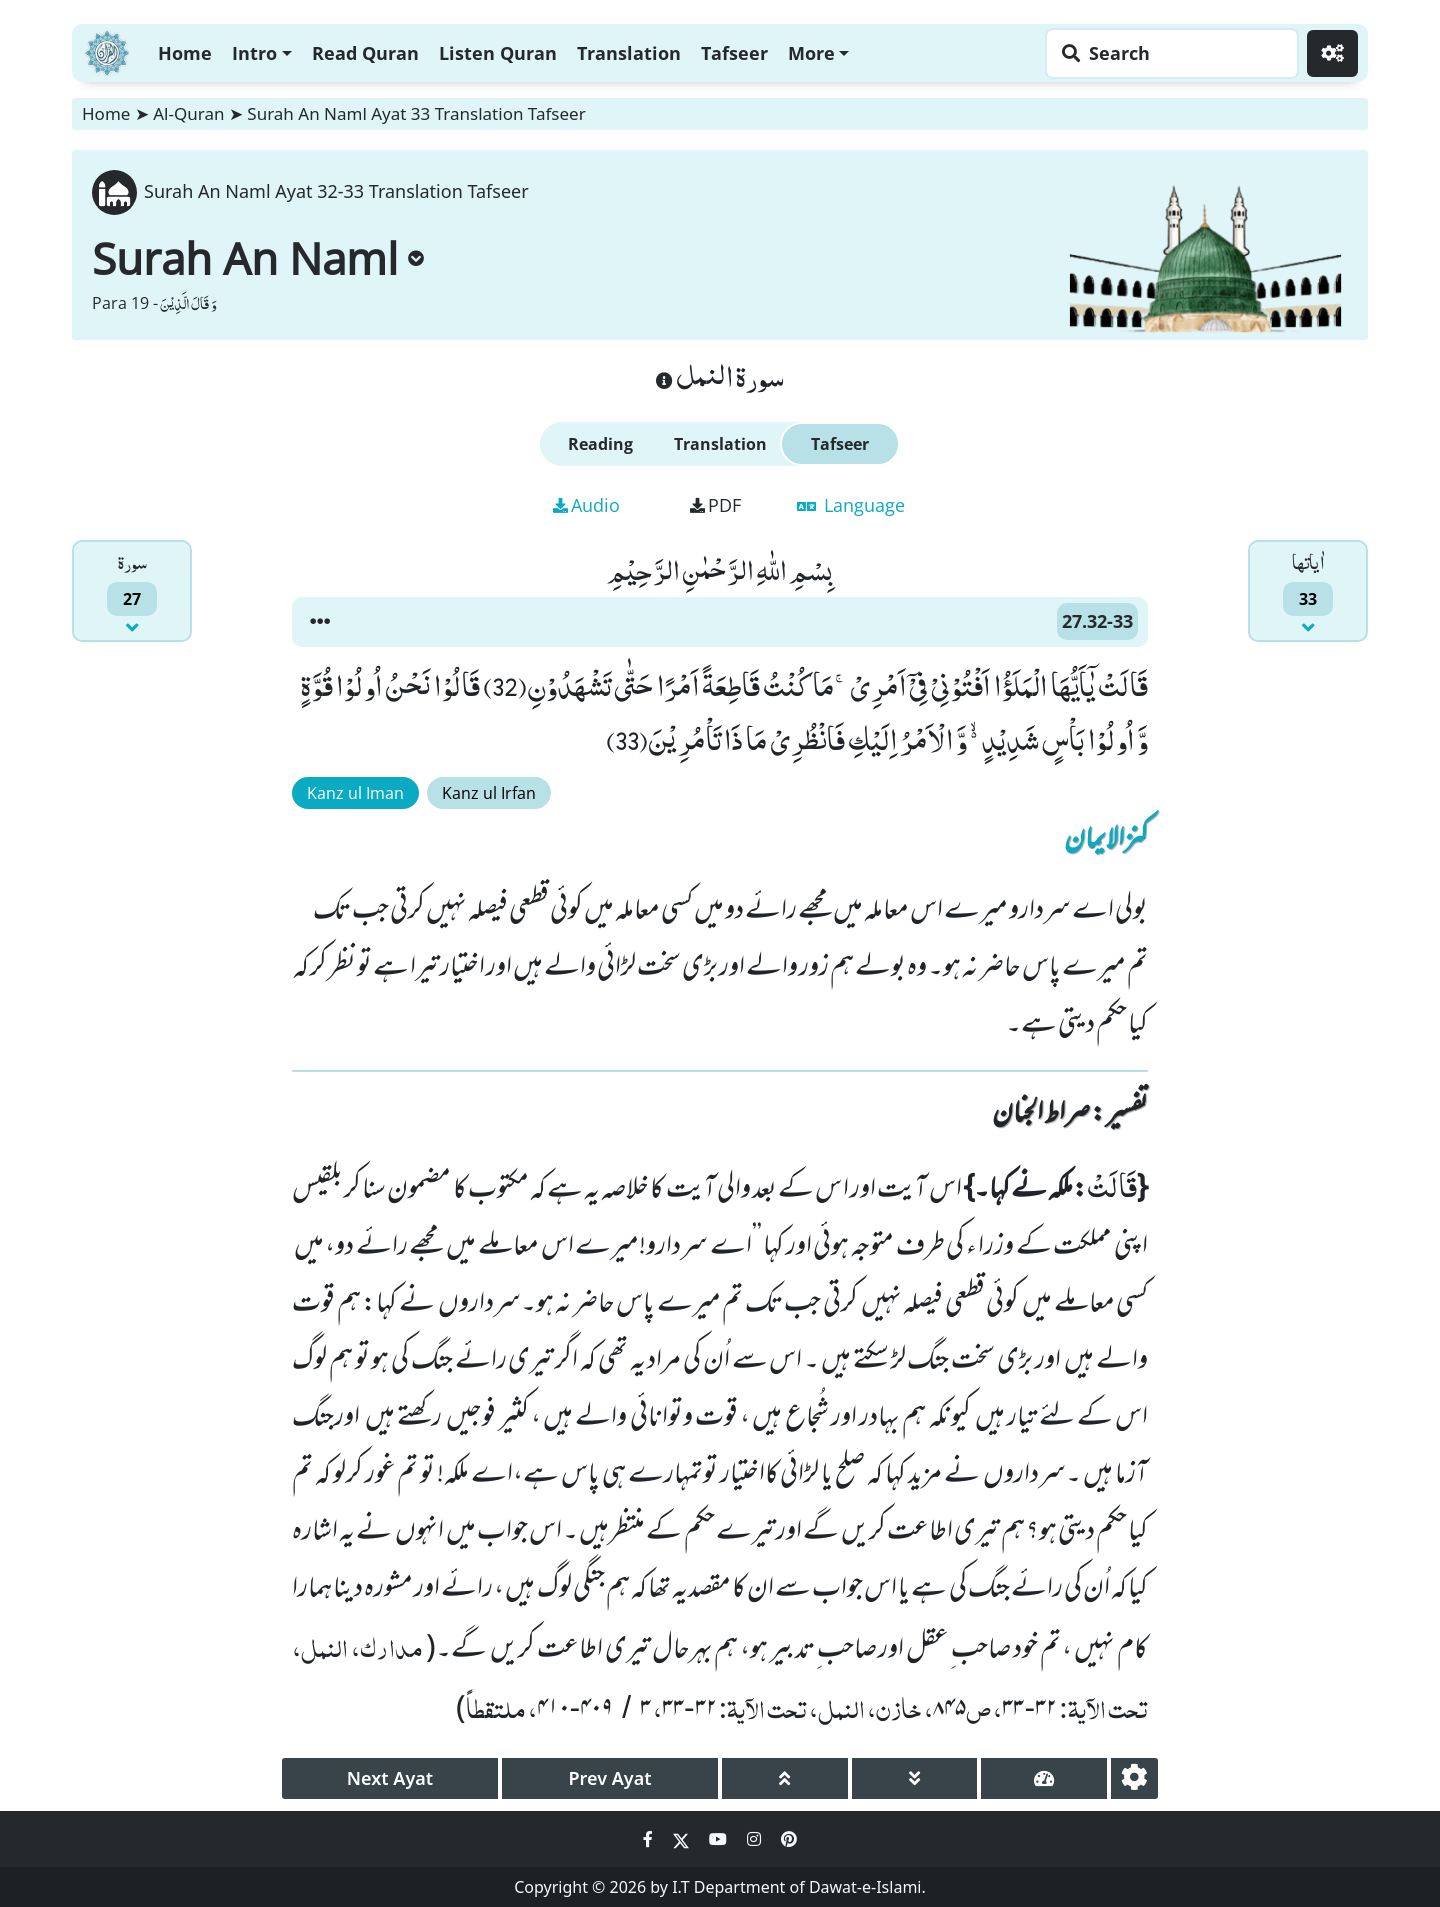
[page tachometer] (1044, 1778)
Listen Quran (498, 53)
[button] (320, 622)
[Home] (107, 50)
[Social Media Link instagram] (756, 1839)
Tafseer (734, 53)
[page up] (785, 1778)
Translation (629, 53)
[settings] (1134, 1778)
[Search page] (1167, 53)
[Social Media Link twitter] (683, 1839)
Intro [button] (254, 53)
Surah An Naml (258, 258)
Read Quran (365, 53)
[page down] (915, 1778)
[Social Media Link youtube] (720, 1839)
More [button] (811, 53)
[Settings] (1332, 53)
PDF (715, 505)
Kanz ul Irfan (489, 793)
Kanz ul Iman (355, 793)
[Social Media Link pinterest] (789, 1839)
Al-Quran (188, 113)
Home (185, 53)
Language (851, 505)
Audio (586, 505)
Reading (600, 444)
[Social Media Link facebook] (650, 1839)
